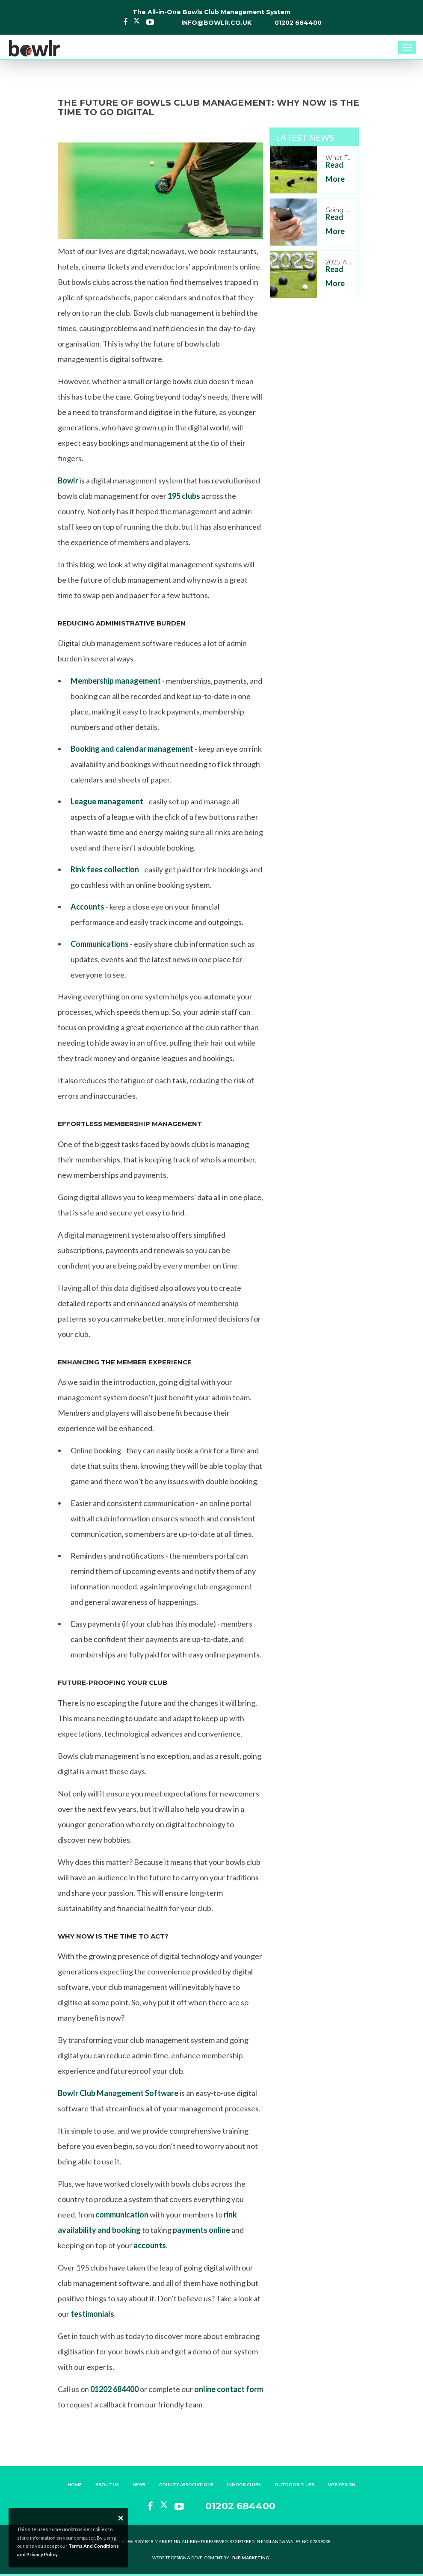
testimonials (92, 2313)
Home (75, 2484)
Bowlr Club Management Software (118, 2093)
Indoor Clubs (244, 2484)
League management (107, 801)
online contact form (228, 2389)
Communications (100, 944)
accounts (149, 2245)
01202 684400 (298, 23)
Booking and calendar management (132, 748)
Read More (335, 171)
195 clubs (184, 496)
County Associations (186, 2484)
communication (121, 2214)
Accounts (87, 906)
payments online (201, 2230)
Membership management (116, 680)
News (139, 2484)
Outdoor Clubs (294, 2484)
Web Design (341, 2484)
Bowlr (68, 480)
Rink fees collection (105, 869)
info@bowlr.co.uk (216, 23)
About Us (107, 2484)
